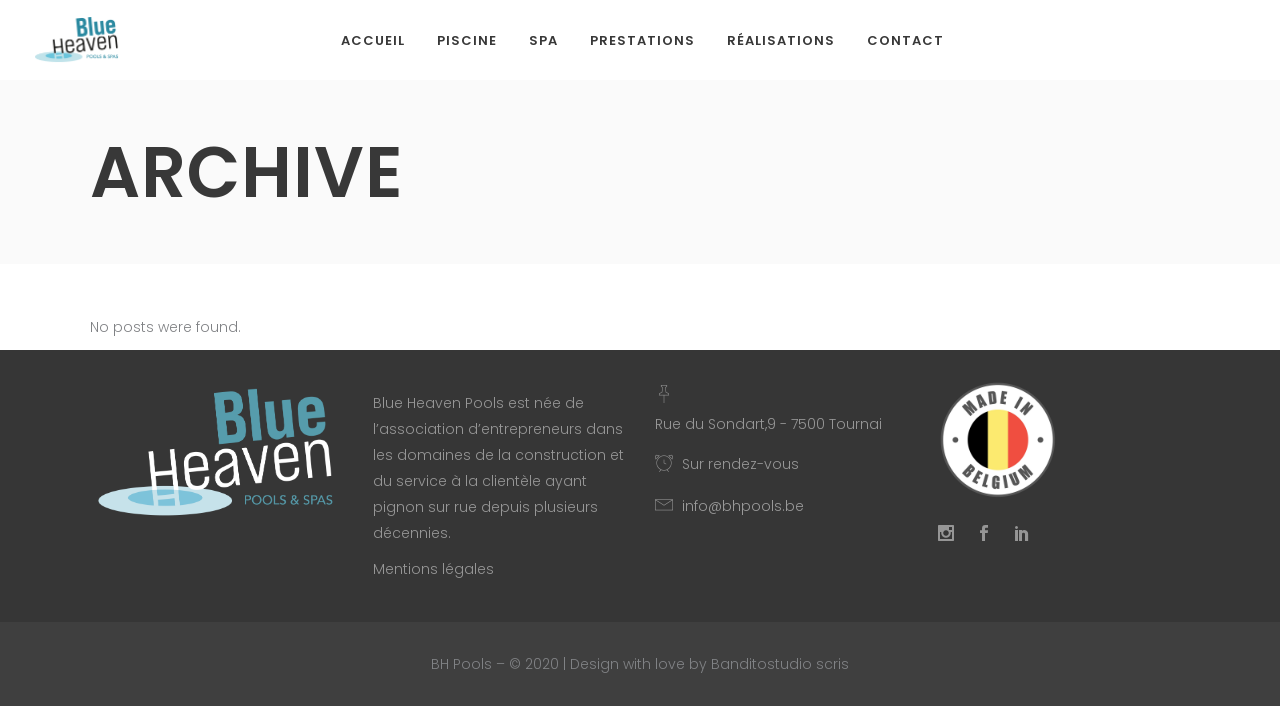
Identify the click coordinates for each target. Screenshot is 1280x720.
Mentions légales (433, 569)
